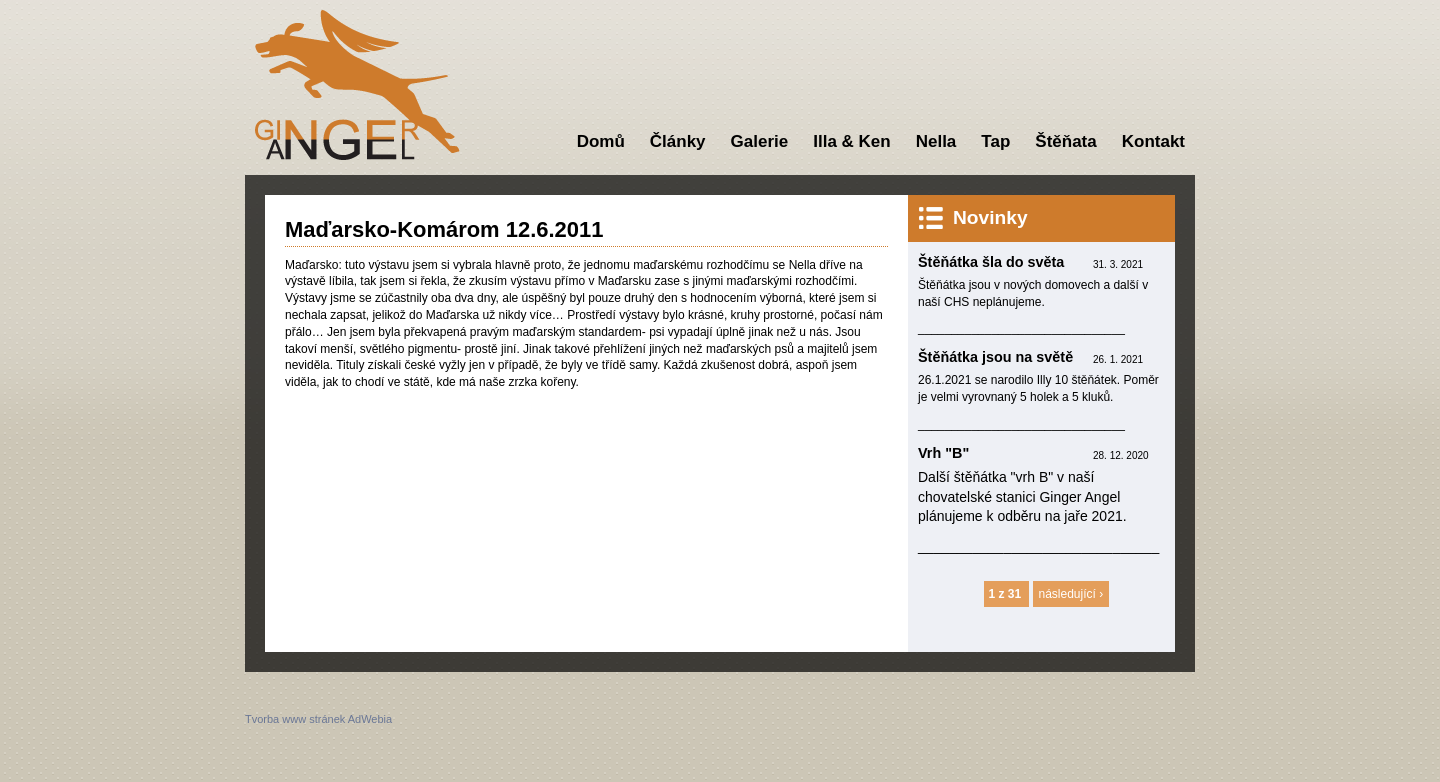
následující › (1071, 594)
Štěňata (1065, 141)
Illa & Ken (851, 141)
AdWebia (370, 719)
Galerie (760, 141)
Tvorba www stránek (295, 719)
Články (678, 141)
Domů (601, 141)
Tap (995, 141)
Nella (936, 141)
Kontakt (1153, 141)
